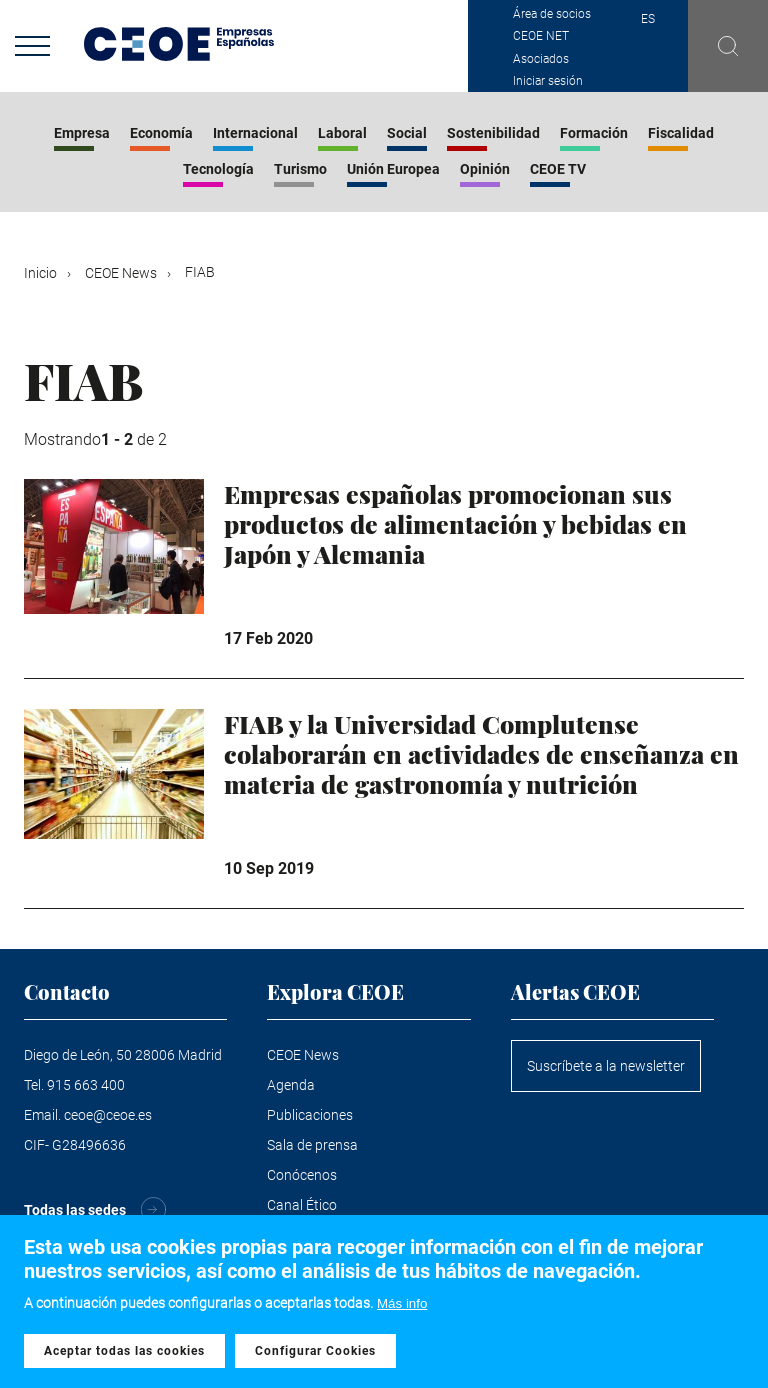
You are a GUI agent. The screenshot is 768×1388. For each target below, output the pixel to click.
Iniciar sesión (548, 81)
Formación (594, 133)
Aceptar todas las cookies (124, 1352)
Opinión (485, 169)
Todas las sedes (75, 1210)
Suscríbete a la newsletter (606, 1066)
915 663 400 (86, 1085)
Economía (161, 133)
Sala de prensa (312, 1145)
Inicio (40, 273)
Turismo (300, 169)
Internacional (255, 133)
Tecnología (218, 169)
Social (407, 133)
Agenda (291, 1085)
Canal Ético (302, 1205)
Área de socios (552, 14)
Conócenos (302, 1175)
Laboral (342, 133)
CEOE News (121, 273)
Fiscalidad (681, 133)
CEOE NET (541, 36)
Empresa (82, 133)
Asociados (541, 59)
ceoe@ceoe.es (108, 1115)
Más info (402, 1304)
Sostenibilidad (493, 133)
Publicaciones (310, 1115)
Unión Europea (393, 169)
